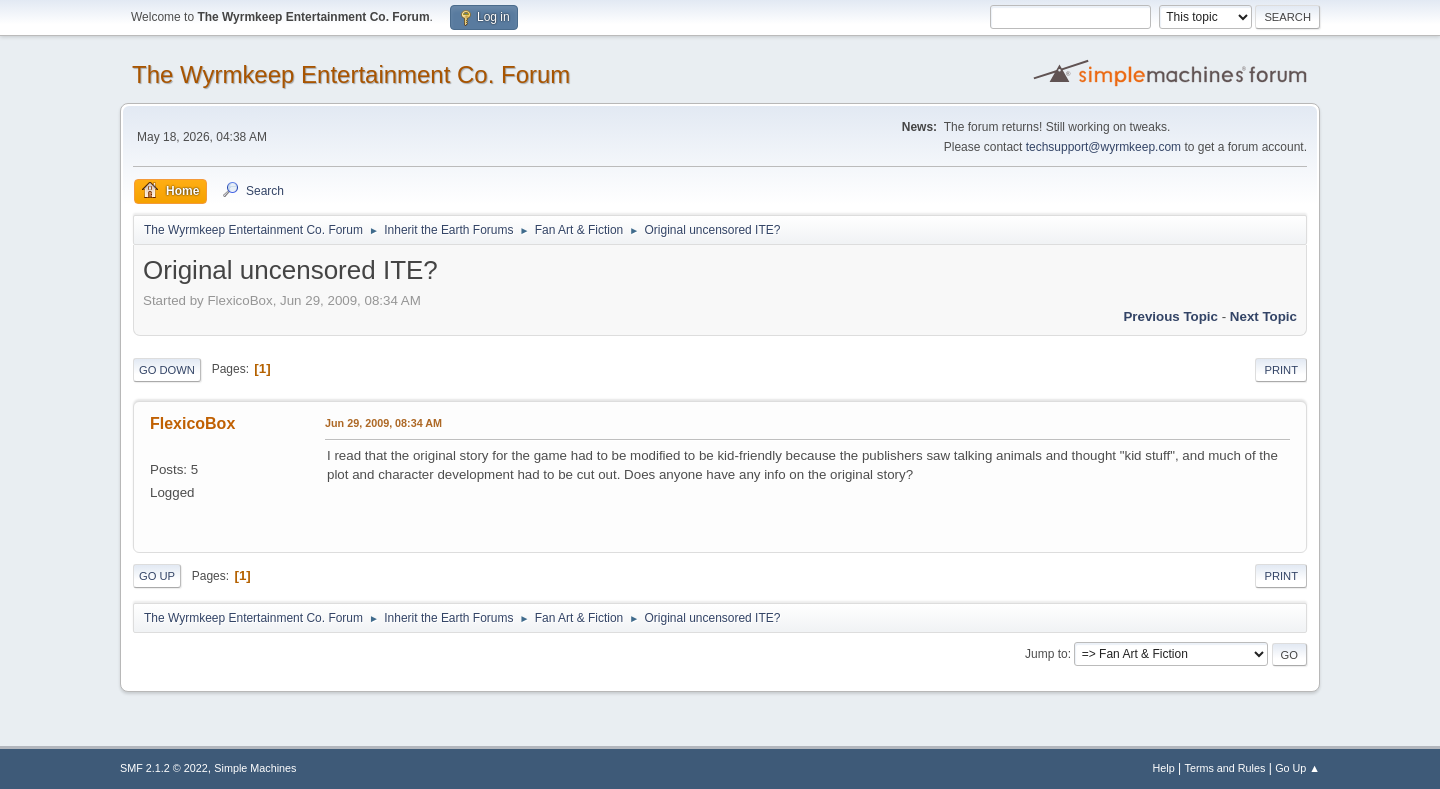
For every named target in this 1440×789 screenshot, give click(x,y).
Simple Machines (255, 768)
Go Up (157, 576)
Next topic (1263, 316)
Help (1164, 768)
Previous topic (1170, 316)
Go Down (167, 370)
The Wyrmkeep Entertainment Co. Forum (351, 74)
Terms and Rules (1225, 768)
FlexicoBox (192, 423)
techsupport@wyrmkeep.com (1103, 147)
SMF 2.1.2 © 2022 (164, 768)
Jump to (1046, 654)
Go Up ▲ (1297, 768)
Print (1281, 370)
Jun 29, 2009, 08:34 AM (383, 423)
